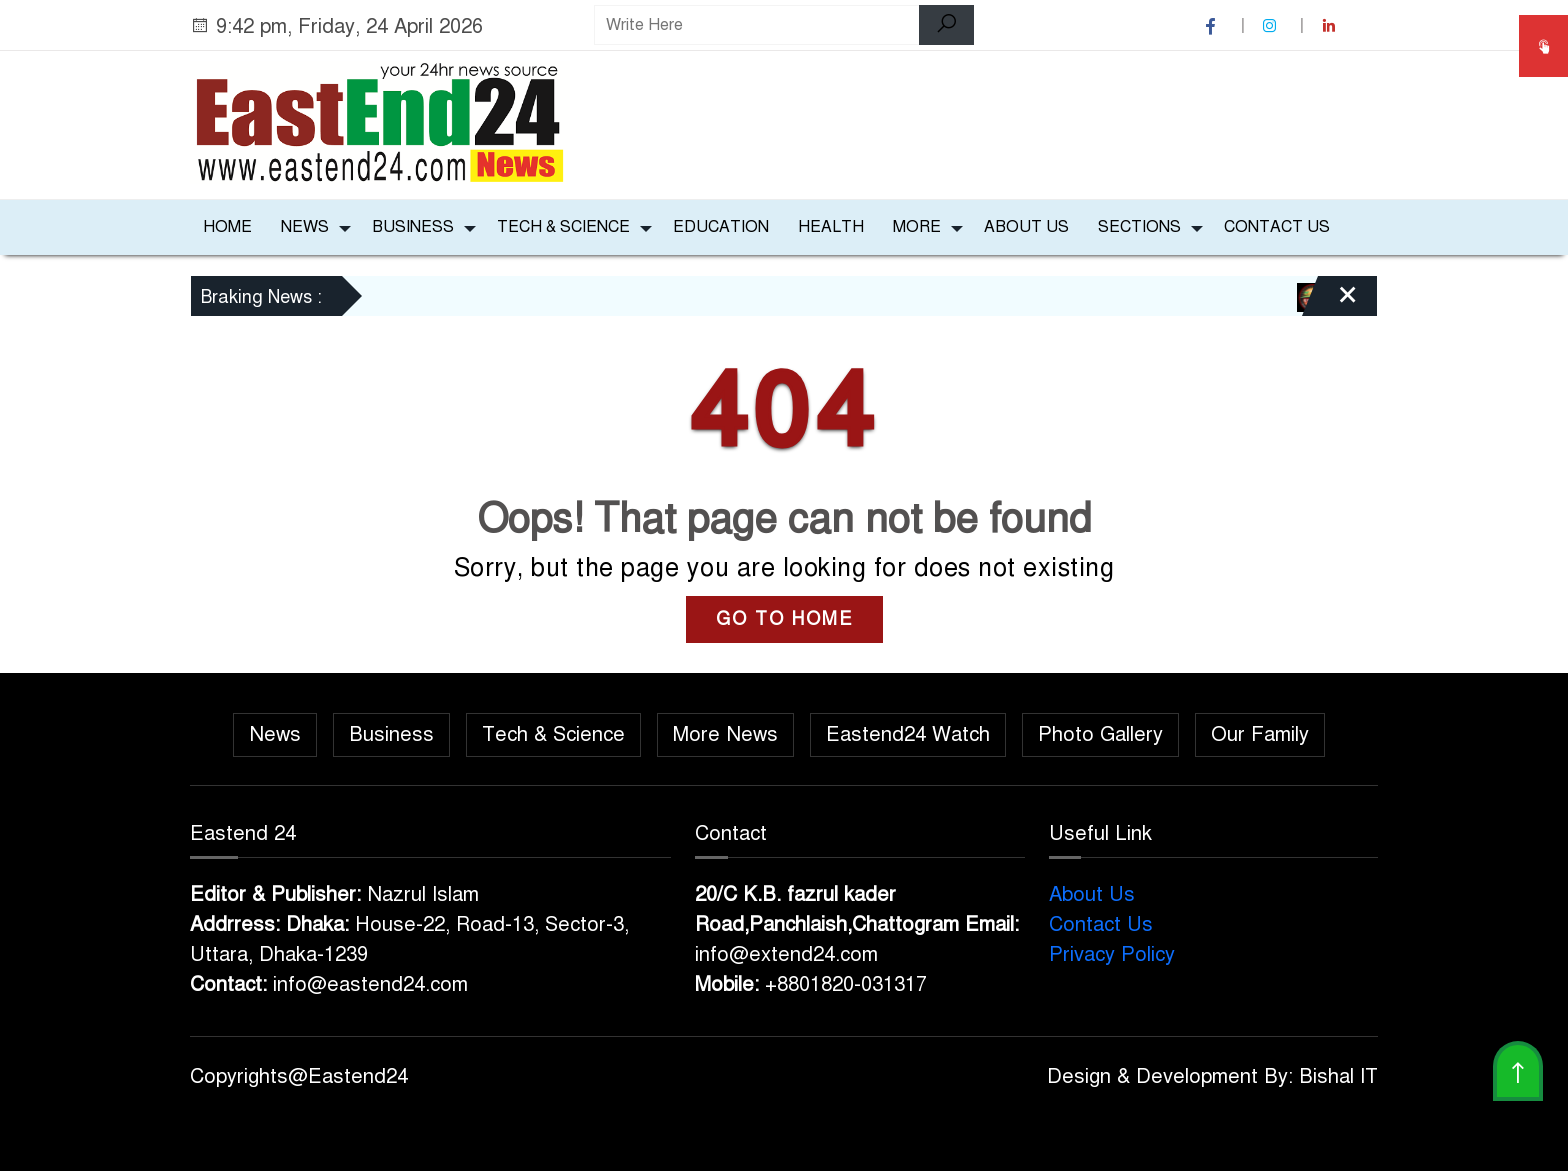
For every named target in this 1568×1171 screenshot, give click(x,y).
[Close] (1330, 303)
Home (227, 227)
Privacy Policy (1112, 954)
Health (831, 227)
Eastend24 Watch (908, 734)
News (305, 227)
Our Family (1260, 734)
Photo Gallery (1100, 734)
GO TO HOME (784, 619)
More (917, 227)
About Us (1026, 227)
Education (721, 227)
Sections (1139, 227)
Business (413, 227)
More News (725, 734)
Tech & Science (563, 227)
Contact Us (1277, 227)
